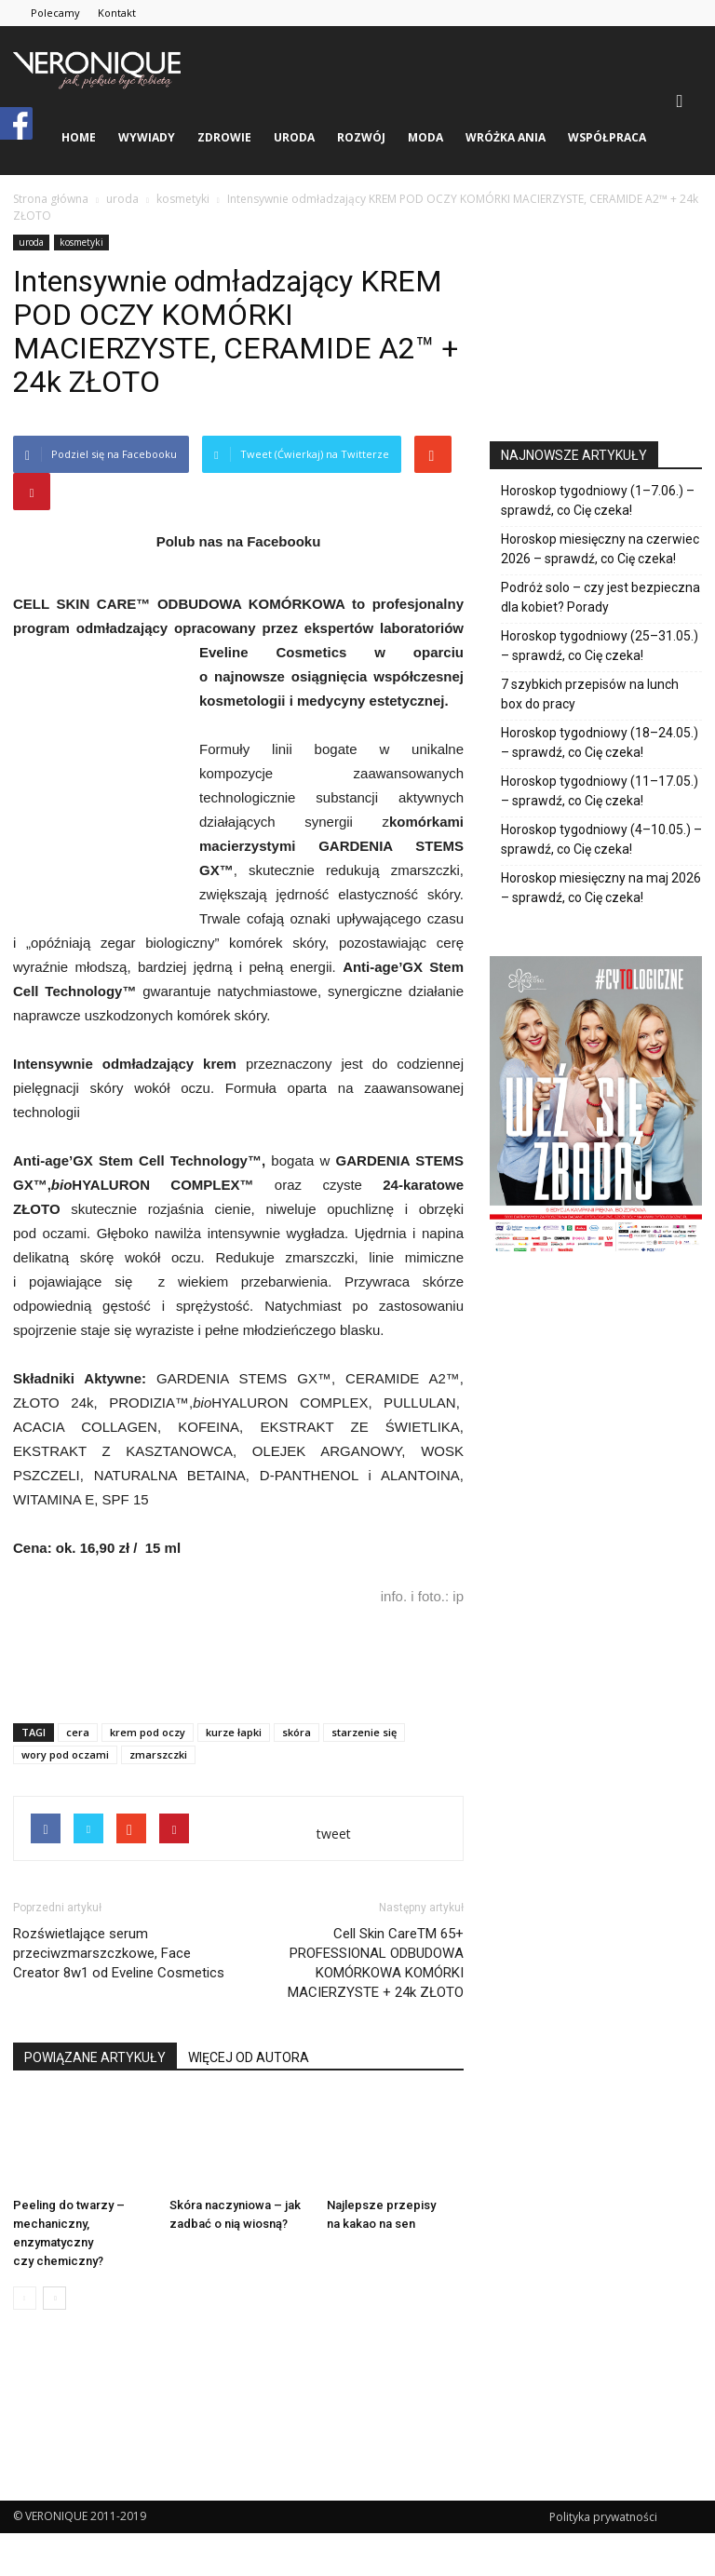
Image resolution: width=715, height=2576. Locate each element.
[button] (679, 100)
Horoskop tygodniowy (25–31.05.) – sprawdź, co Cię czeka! (599, 645)
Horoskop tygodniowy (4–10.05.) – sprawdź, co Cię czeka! (601, 839)
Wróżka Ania (505, 137)
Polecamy (55, 13)
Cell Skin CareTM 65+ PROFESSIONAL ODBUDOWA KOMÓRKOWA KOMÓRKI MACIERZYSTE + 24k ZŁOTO (376, 1963)
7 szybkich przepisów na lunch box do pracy (590, 694)
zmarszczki (158, 1754)
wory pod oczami (65, 1754)
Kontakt (117, 13)
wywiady (146, 137)
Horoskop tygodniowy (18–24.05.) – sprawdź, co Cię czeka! (599, 742)
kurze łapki (234, 1732)
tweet (334, 1833)
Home (78, 137)
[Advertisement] (238, 1661)
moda (425, 137)
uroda (294, 137)
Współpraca (607, 137)
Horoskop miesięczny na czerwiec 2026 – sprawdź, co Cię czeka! (600, 549)
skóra (296, 1732)
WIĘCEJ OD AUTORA (248, 2057)
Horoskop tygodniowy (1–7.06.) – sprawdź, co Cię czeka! (598, 500)
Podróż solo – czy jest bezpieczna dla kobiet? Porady (600, 597)
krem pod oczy (147, 1732)
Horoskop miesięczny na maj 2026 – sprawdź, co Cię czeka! (601, 887)
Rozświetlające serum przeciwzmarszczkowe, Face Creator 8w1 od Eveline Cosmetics (118, 1953)
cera (77, 1732)
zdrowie (224, 137)
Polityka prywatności (603, 2517)
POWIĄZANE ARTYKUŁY (95, 2057)
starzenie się (364, 1732)
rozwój (361, 137)
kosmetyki (81, 242)
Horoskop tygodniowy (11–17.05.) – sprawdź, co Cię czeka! (599, 791)
